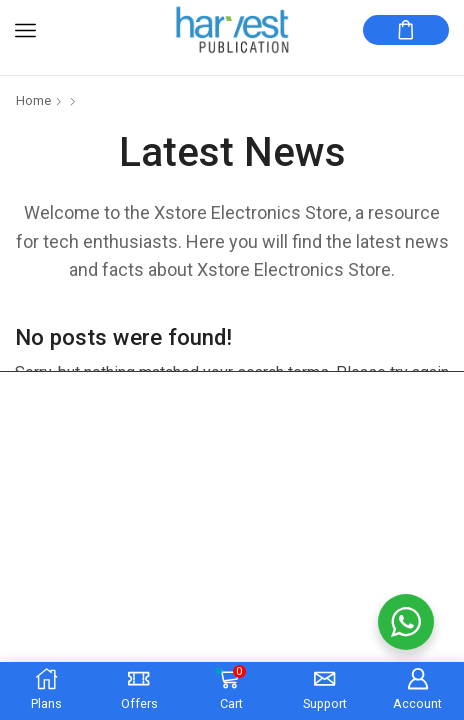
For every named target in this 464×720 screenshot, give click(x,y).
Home (33, 100)
